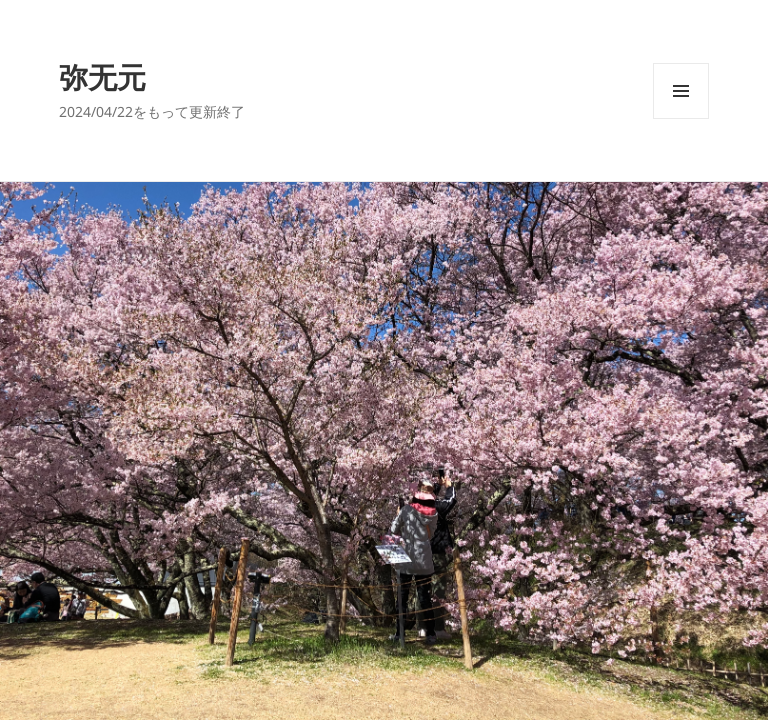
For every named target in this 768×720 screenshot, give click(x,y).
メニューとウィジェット (681, 118)
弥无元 (102, 76)
